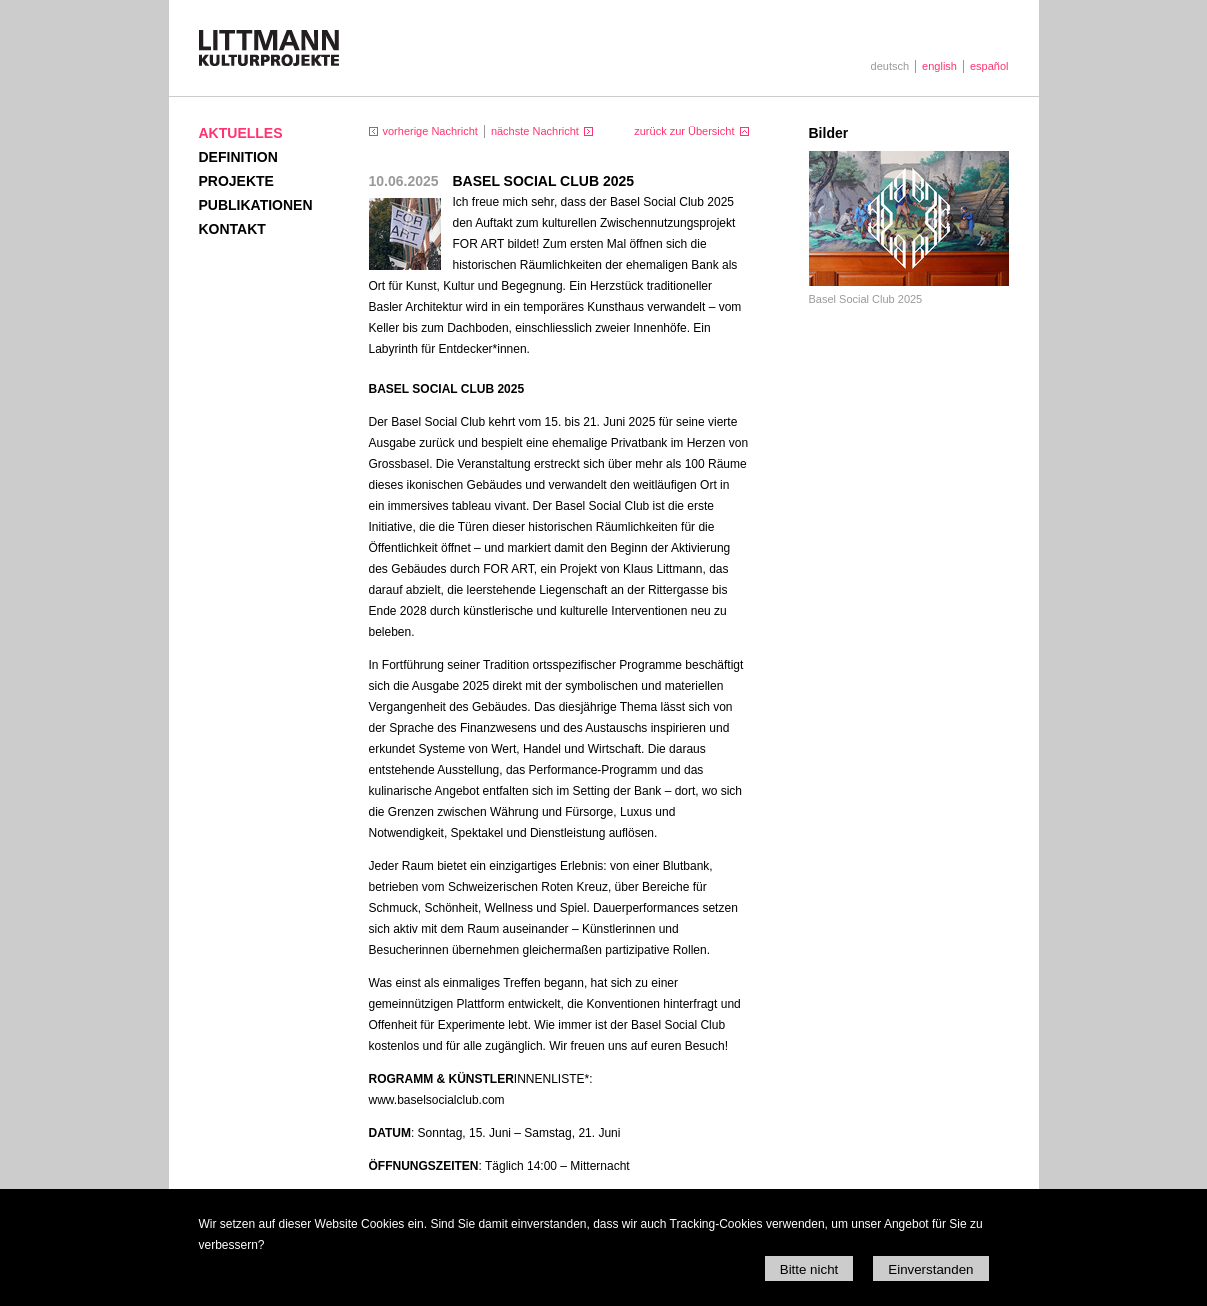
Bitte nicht (809, 1269)
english (939, 66)
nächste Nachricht (535, 131)
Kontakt (232, 229)
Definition (238, 157)
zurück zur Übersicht (684, 131)
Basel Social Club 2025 (866, 299)
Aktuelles (241, 133)
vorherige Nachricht (430, 131)
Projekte (236, 181)
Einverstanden (930, 1269)
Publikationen (256, 205)
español (989, 66)
